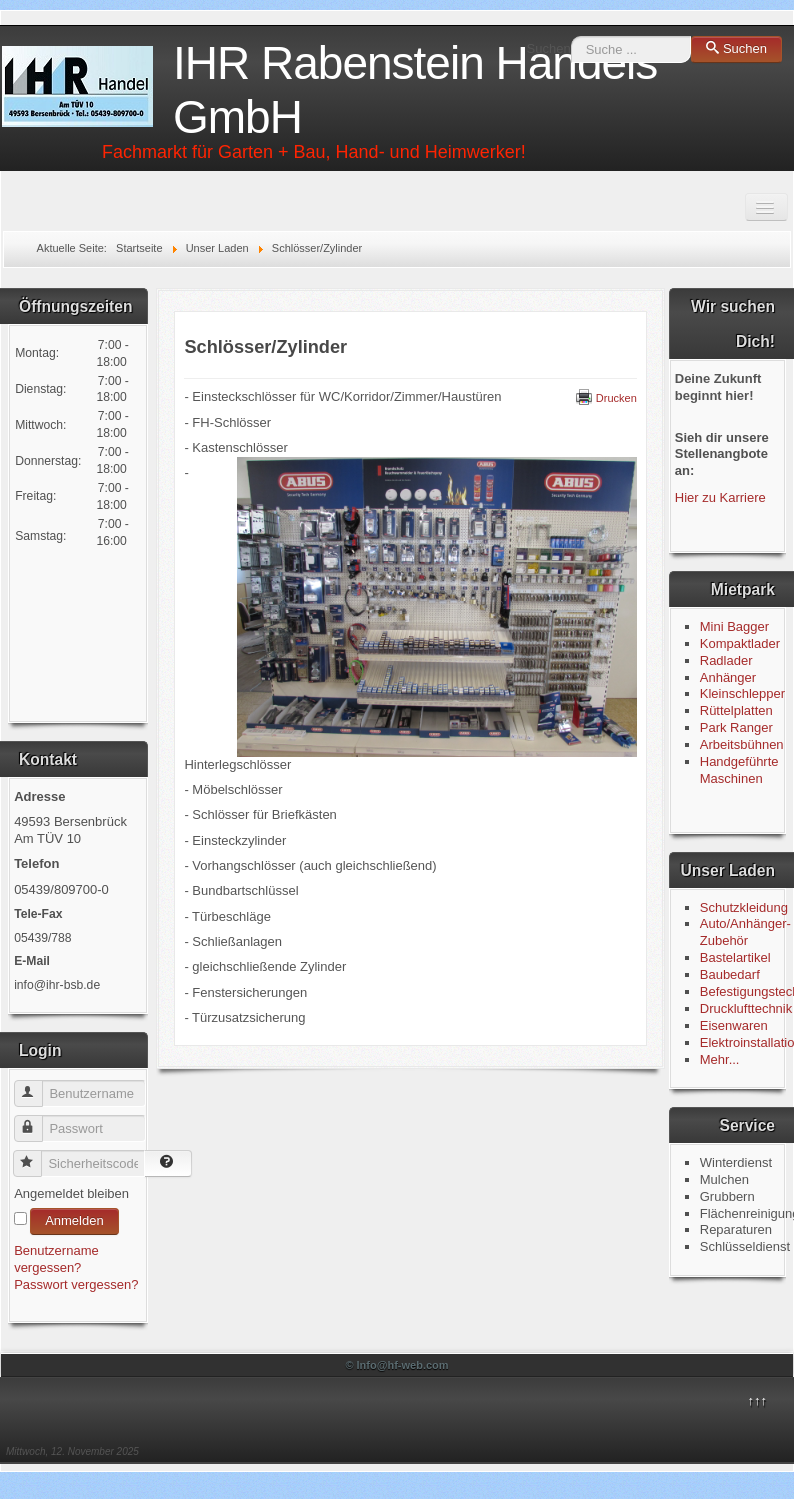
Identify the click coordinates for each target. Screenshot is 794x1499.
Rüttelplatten (736, 710)
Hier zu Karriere (720, 497)
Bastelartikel (735, 957)
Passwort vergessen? (76, 1284)
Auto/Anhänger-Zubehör (745, 932)
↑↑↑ (757, 1400)
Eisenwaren (734, 1025)
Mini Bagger (736, 626)
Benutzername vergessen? (56, 1259)
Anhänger (728, 677)
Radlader (726, 660)
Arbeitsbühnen (742, 744)
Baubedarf (730, 974)
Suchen (549, 48)
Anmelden (74, 1220)
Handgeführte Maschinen (739, 770)
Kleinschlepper (742, 693)
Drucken (606, 398)
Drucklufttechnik (746, 1008)
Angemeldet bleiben (71, 1193)
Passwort (37, 1120)
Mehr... (720, 1059)
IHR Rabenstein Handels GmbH (415, 90)
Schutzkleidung (744, 907)
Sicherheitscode (36, 1155)
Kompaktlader (740, 643)
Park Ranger (736, 727)
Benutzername (37, 1085)
